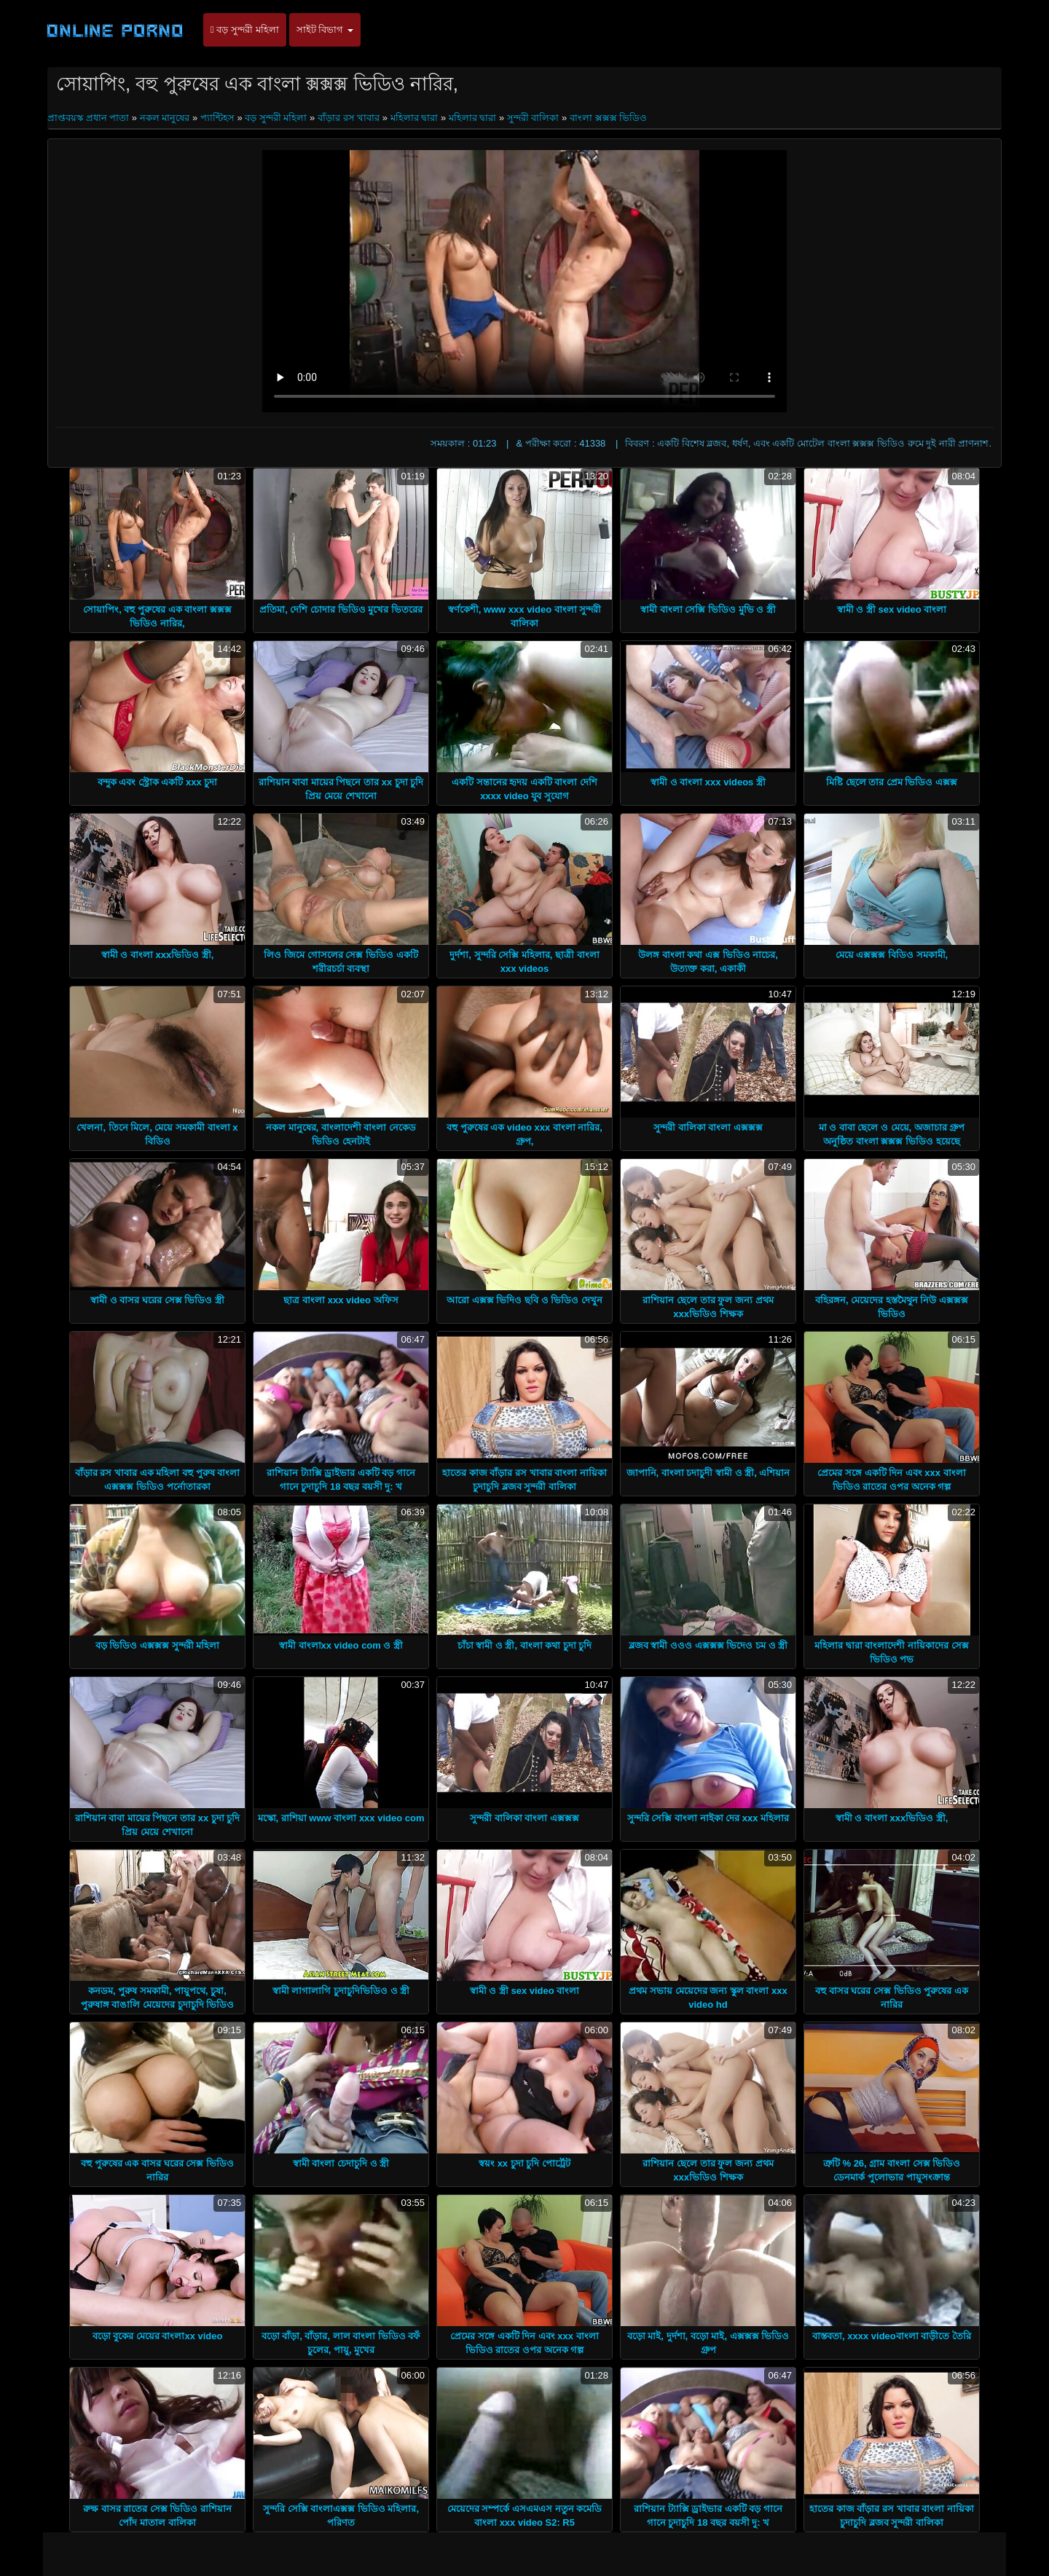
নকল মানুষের (165, 117)
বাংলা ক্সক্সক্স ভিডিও (608, 117)
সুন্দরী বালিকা (533, 117)
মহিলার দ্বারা (414, 117)
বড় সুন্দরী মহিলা (245, 29)
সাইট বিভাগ (324, 29)
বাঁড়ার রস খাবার (349, 117)
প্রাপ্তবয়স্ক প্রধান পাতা (89, 117)
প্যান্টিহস (217, 117)
